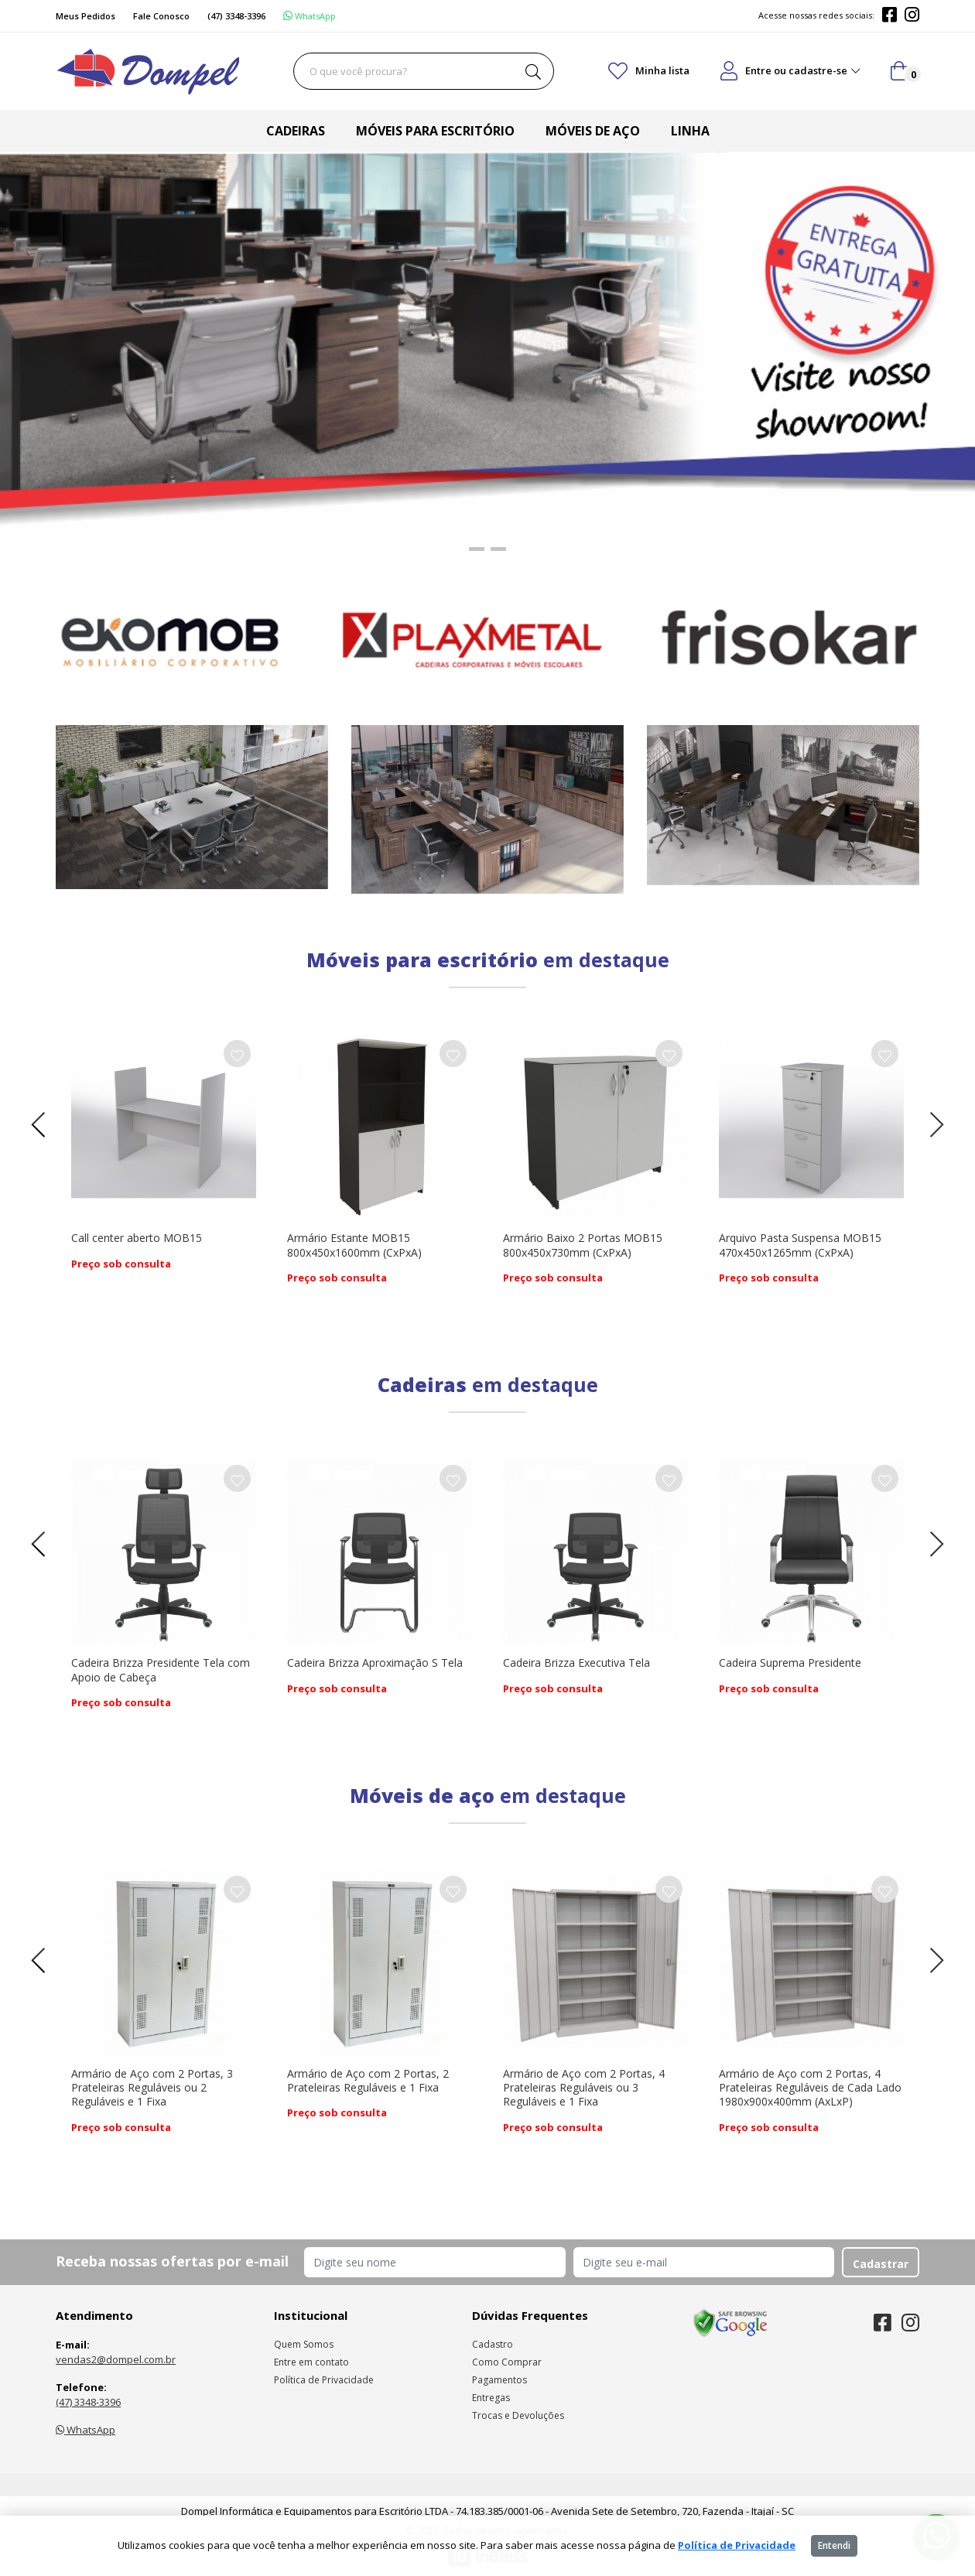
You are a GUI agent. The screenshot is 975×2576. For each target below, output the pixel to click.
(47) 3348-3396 (88, 2402)
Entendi (834, 2545)
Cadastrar (880, 2263)
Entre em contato (311, 2362)
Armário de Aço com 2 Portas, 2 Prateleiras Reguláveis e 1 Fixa (368, 2080)
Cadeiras (295, 130)
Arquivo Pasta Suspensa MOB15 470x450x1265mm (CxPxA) (800, 1244)
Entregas (491, 2397)
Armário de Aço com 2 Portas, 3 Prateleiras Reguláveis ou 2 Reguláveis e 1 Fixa (152, 2087)
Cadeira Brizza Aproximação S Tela (375, 1662)
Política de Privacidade (324, 2379)
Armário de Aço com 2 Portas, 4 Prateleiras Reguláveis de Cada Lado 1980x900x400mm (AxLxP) (810, 2087)
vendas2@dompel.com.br (116, 2359)
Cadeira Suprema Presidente (790, 1662)
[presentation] (43, 1124)
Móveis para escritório (435, 130)
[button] (477, 548)
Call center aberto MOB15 (136, 1237)
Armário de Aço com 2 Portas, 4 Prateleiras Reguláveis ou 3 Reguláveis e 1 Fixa (584, 2087)
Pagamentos (499, 2379)
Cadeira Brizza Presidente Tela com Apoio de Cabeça (160, 1669)
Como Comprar (507, 2362)
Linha (690, 130)
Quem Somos (304, 2344)
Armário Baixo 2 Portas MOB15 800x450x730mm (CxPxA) (582, 1244)
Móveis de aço (593, 130)
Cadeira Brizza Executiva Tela (576, 1662)
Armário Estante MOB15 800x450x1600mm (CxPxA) (354, 1244)
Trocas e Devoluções (518, 2415)
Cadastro (492, 2344)
